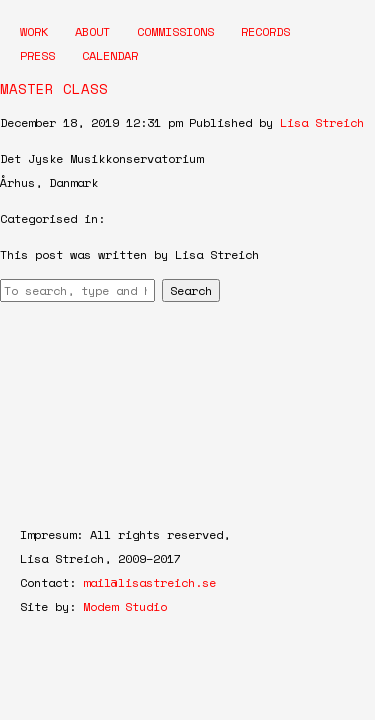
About (92, 31)
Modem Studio (125, 606)
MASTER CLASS (54, 88)
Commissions (175, 31)
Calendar (110, 55)
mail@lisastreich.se (149, 582)
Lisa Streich (322, 122)
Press (37, 55)
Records (265, 31)
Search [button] (191, 290)
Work (34, 31)
